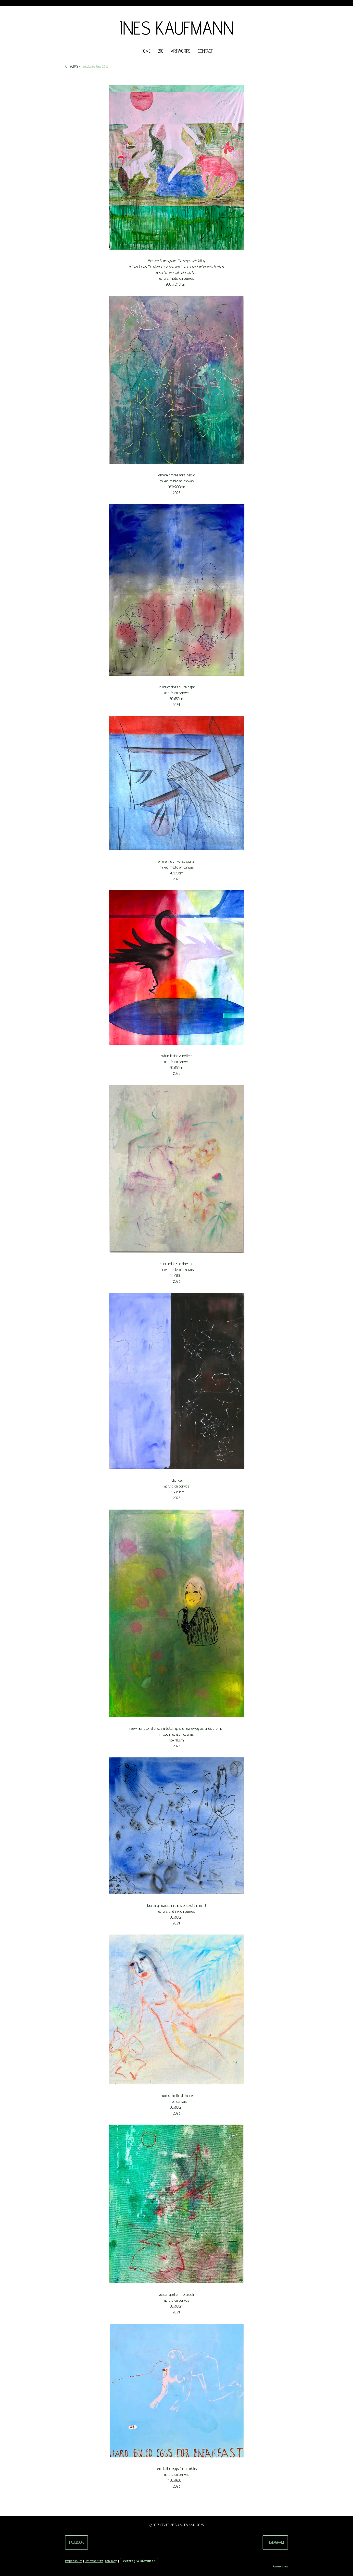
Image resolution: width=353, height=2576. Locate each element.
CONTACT (205, 51)
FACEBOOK (76, 2542)
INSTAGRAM (275, 2542)
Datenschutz (94, 2561)
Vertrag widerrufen (139, 2561)
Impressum (73, 2561)
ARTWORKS (180, 51)
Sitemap (111, 2561)
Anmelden (280, 2566)
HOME (146, 51)
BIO (161, 51)
